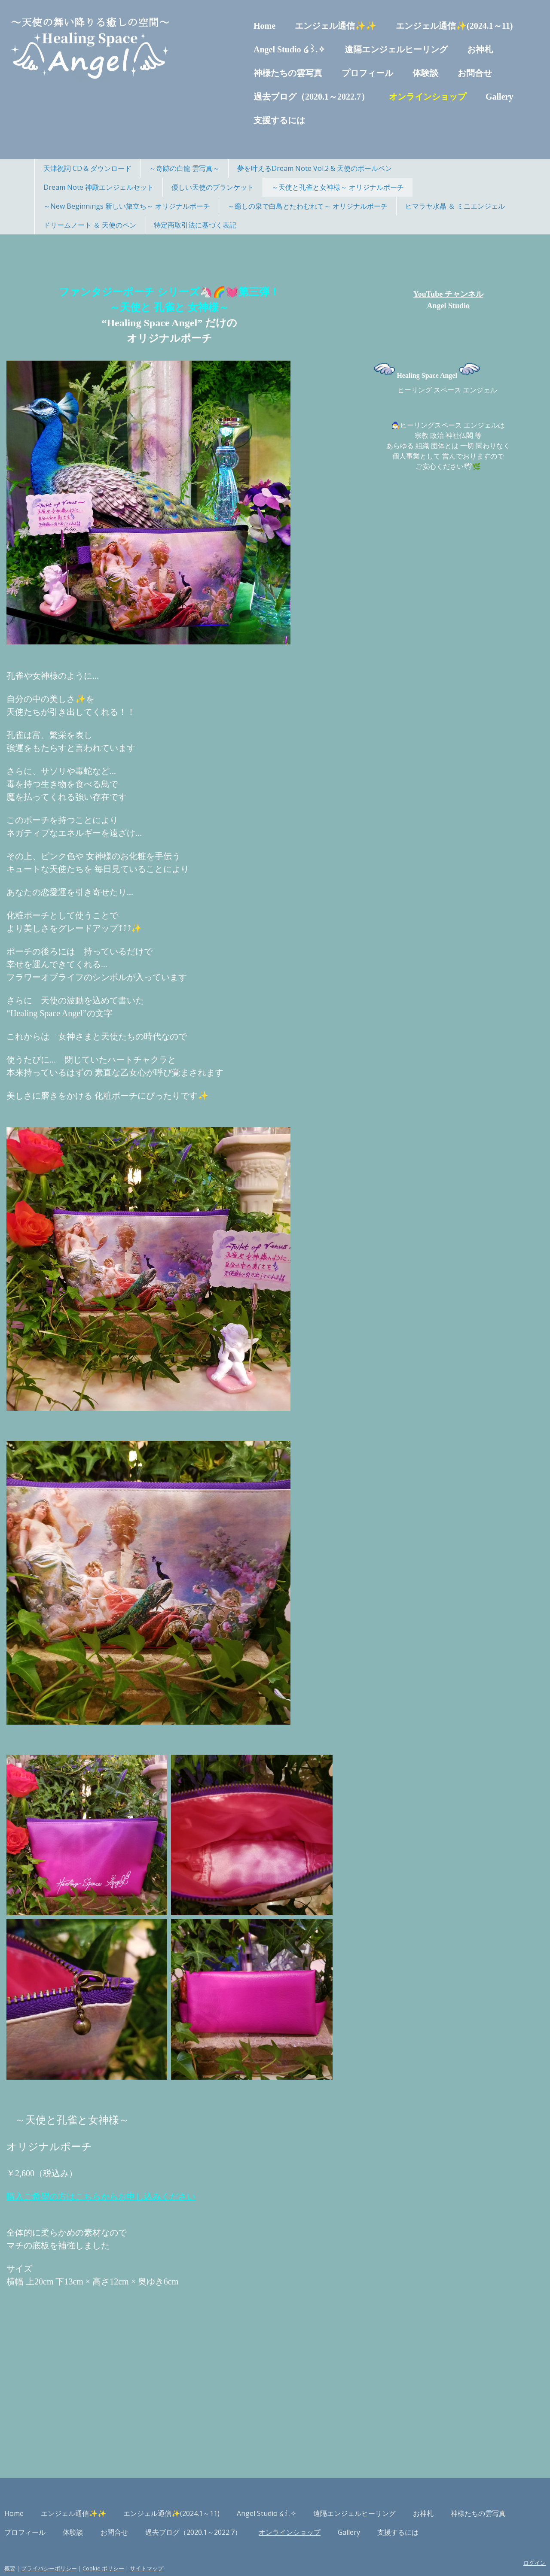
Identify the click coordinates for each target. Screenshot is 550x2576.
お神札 (445, 49)
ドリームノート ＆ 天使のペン (89, 225)
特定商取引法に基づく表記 (195, 225)
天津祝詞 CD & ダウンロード (87, 168)
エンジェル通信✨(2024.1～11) (419, 25)
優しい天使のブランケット (212, 187)
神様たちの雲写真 (253, 73)
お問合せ (440, 73)
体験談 (391, 73)
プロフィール (333, 73)
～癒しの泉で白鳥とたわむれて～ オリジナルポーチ (308, 206)
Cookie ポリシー (138, 2546)
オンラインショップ (393, 96)
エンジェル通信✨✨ (301, 25)
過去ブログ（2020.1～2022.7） (277, 96)
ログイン (500, 2540)
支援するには (245, 120)
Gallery (465, 96)
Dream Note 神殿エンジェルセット (98, 187)
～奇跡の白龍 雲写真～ (184, 168)
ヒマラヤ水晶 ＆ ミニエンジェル (455, 206)
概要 (44, 2546)
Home (230, 25)
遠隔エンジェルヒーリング (361, 49)
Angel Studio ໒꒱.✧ (255, 49)
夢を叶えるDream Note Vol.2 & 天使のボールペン (314, 168)
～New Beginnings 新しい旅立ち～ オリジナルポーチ (126, 206)
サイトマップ (181, 2546)
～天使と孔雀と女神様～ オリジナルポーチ (338, 187)
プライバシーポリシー (83, 2546)
